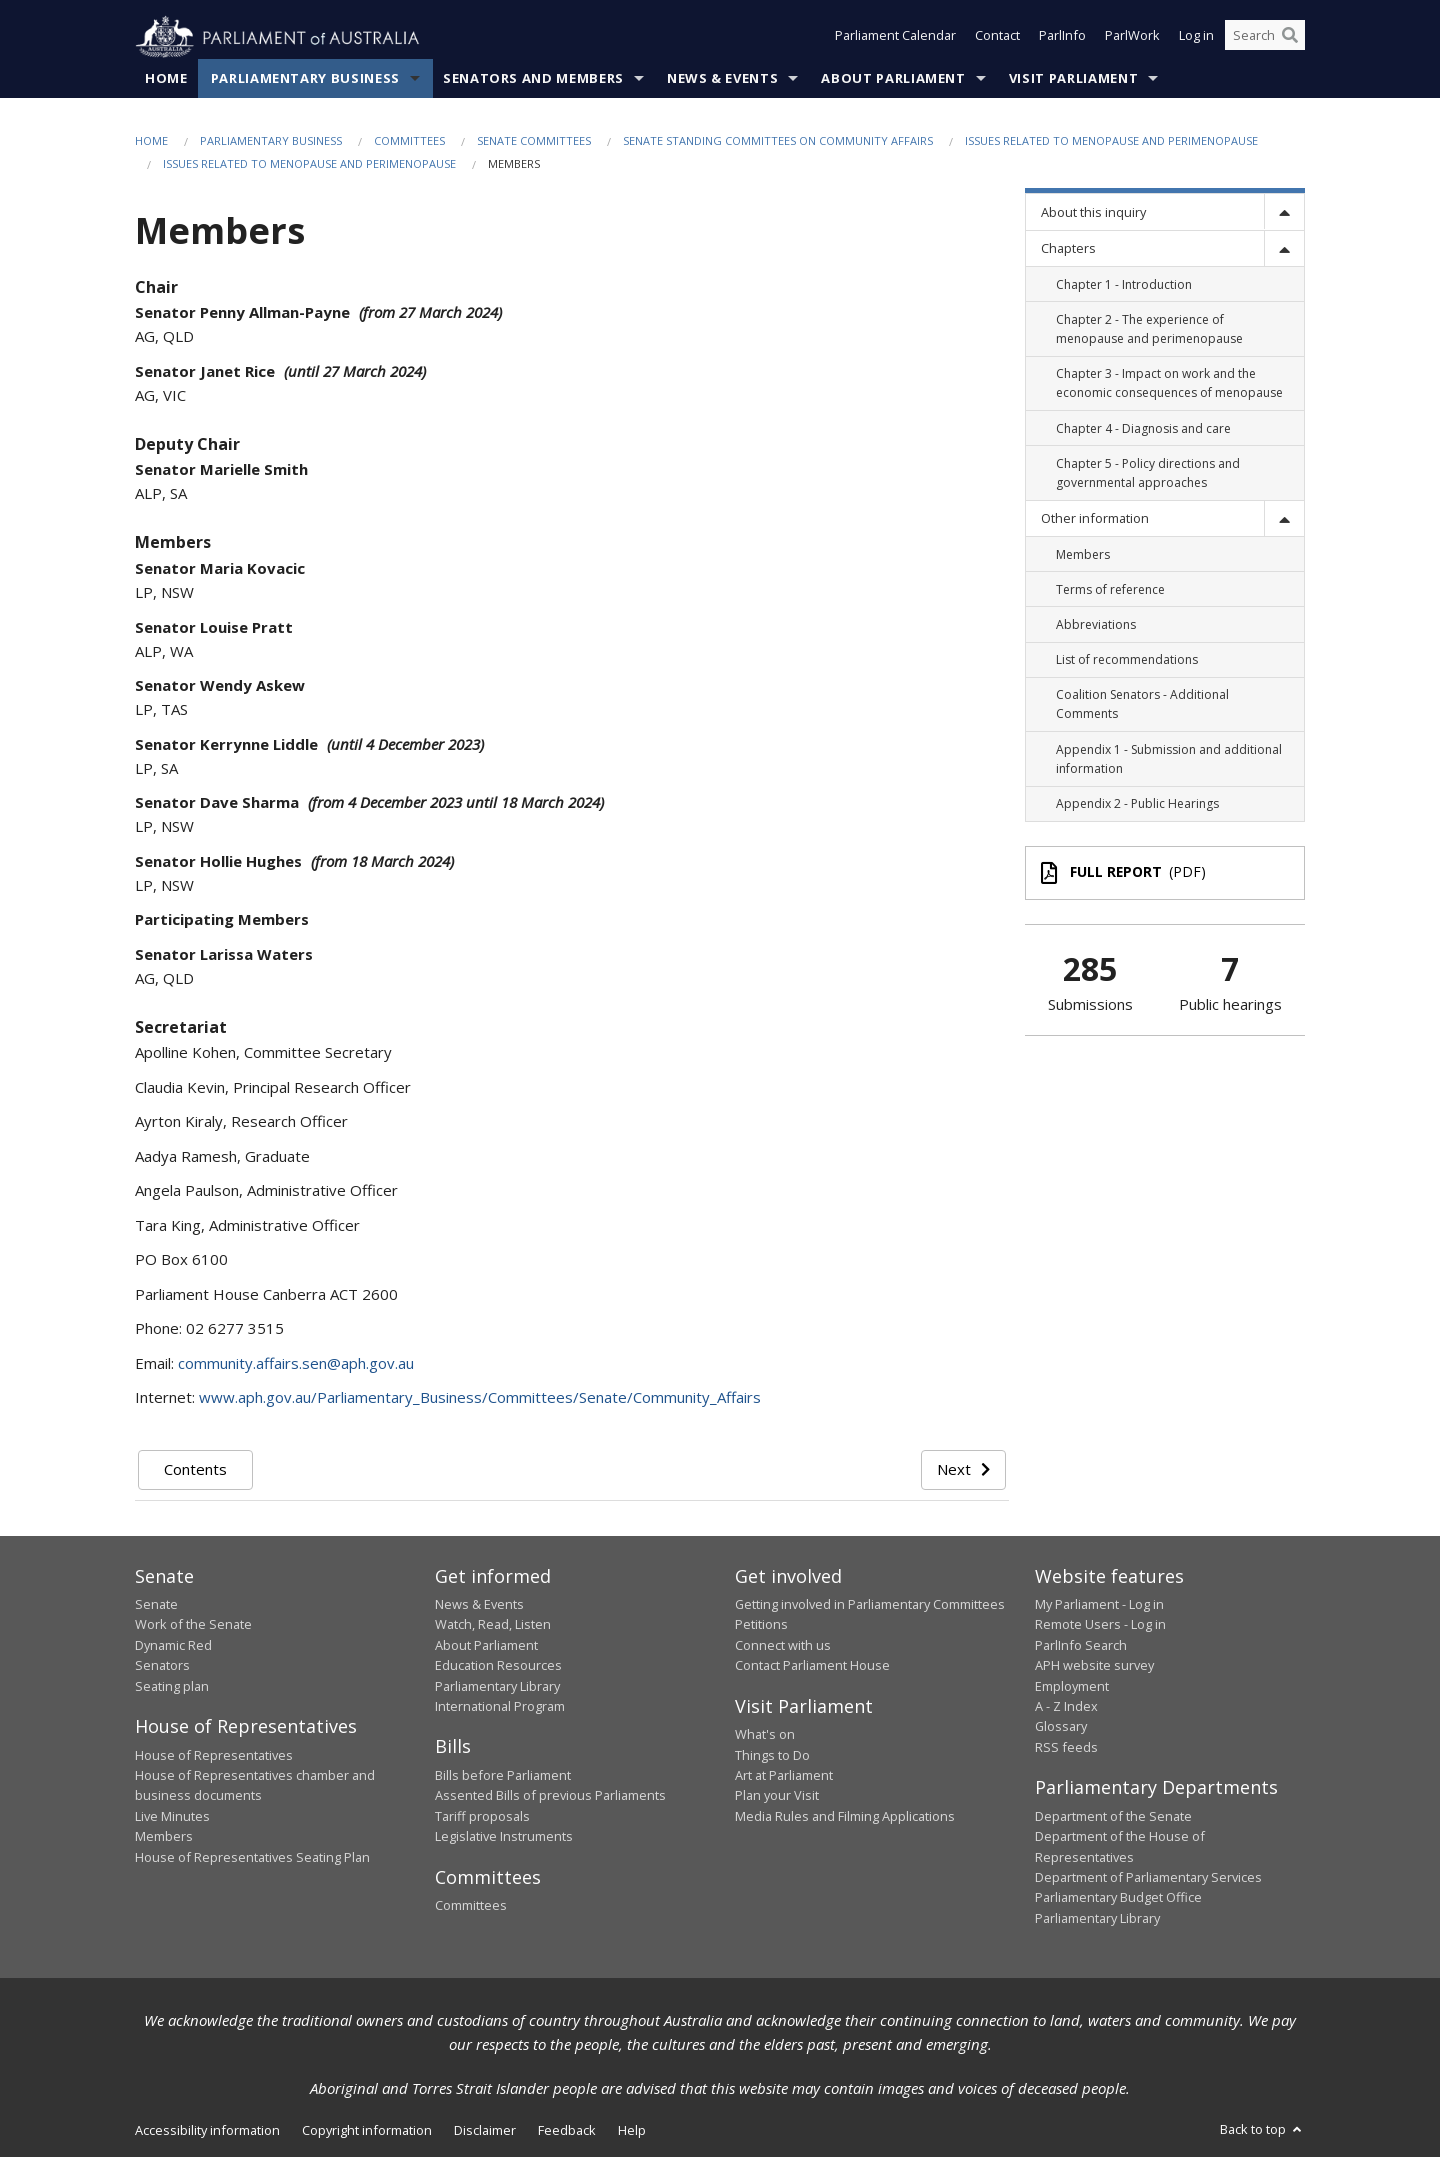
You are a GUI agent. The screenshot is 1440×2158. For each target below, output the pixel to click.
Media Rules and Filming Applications (845, 1816)
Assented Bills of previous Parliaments (550, 1796)
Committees (409, 141)
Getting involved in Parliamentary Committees (870, 1605)
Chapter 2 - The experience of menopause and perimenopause (1149, 329)
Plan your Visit (777, 1796)
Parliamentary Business (305, 79)
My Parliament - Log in (1099, 1605)
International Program (500, 1707)
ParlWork (1132, 38)
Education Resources (498, 1666)
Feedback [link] (567, 2131)
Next (963, 1470)
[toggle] (1284, 212)
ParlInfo (1062, 38)
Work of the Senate (193, 1625)
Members (1083, 554)
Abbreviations (1096, 625)
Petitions (761, 1625)
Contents (195, 1470)
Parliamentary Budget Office (1118, 1898)
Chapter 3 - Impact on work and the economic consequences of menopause (1169, 384)
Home (166, 79)
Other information (1095, 519)
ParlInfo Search (1081, 1646)
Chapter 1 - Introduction (1124, 284)
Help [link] (632, 2131)
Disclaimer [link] (485, 2131)
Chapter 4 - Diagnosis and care (1143, 428)
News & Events (722, 79)
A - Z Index (1066, 1707)
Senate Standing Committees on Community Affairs (778, 141)
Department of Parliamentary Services (1148, 1878)
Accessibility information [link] (207, 2131)
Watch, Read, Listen (493, 1625)
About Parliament (893, 79)
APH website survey (1094, 1666)
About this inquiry (1093, 213)
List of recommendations (1127, 660)
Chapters (1068, 249)
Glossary (1061, 1727)
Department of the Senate (1113, 1816)
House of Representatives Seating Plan (252, 1857)
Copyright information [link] (367, 2131)
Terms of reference (1110, 589)
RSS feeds (1066, 1748)
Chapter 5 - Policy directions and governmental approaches (1148, 473)
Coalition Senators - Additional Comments (1142, 705)
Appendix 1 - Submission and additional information (1169, 759)
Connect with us (783, 1646)
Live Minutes (172, 1816)
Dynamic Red (173, 1646)
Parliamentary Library (497, 1686)
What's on (765, 1735)
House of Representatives (214, 1755)
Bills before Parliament (503, 1776)
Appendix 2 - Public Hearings (1137, 804)
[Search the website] (1265, 38)
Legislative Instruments (504, 1837)
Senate (156, 1605)
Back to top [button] (1262, 2130)
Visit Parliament (1073, 79)
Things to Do (772, 1755)
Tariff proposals (482, 1816)
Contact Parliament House (812, 1666)
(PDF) (1124, 873)
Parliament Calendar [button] (895, 38)
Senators (162, 1666)
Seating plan (172, 1686)
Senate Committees (534, 141)
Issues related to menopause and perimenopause (1111, 141)
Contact (997, 38)
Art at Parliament (784, 1776)
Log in (1196, 38)
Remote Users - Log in (1100, 1625)
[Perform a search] (1290, 38)
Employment (1072, 1686)
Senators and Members (533, 79)
